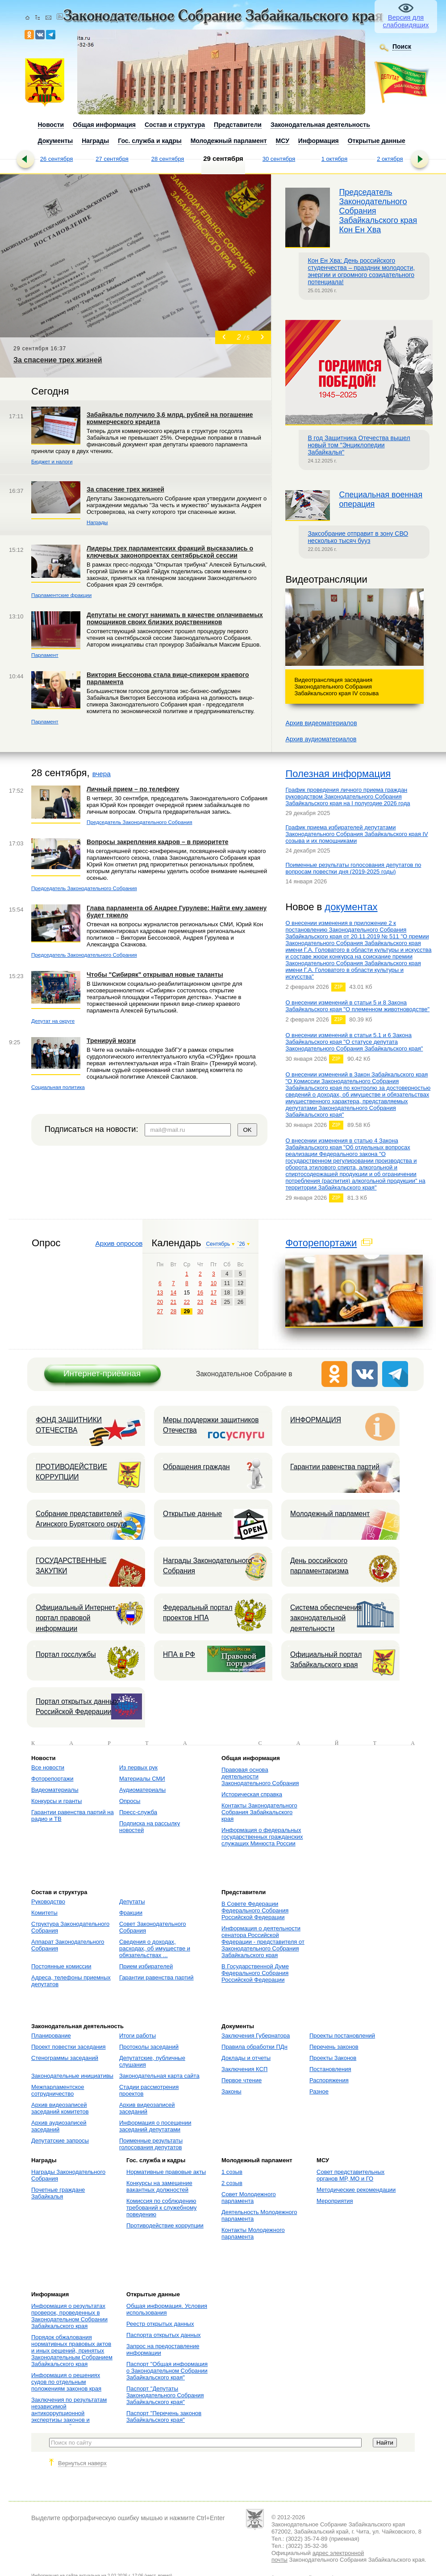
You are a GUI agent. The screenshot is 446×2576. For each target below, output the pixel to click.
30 (200, 1311)
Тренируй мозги (111, 1040)
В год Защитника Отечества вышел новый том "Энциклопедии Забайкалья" (359, 445)
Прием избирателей (146, 1966)
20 (160, 1302)
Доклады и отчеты (246, 2058)
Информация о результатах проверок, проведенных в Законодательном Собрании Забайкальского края (69, 2316)
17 (214, 1293)
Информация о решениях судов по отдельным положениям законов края (66, 2382)
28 (173, 1311)
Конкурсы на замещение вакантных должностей (159, 2186)
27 (160, 1311)
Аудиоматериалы (142, 1789)
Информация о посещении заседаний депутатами (155, 2126)
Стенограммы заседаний (64, 2058)
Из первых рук (138, 1767)
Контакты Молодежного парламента (253, 2233)
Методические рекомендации (356, 2189)
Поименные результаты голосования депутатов (151, 2144)
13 (160, 1293)
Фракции (130, 1912)
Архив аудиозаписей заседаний (59, 2126)
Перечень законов (333, 2046)
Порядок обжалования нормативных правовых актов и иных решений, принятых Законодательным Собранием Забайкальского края (72, 2350)
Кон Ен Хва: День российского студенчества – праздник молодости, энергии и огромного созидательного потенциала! (361, 271)
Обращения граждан (196, 1467)
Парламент (44, 655)
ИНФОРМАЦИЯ (315, 1420)
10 (214, 1283)
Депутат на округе (53, 1021)
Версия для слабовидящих (406, 21)
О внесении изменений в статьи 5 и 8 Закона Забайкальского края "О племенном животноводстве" (357, 1006)
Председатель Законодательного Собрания (139, 822)
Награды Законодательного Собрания (207, 1566)
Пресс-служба (138, 1812)
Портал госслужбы (66, 1654)
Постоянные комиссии (61, 1966)
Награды (97, 522)
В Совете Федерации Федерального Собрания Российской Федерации (254, 1910)
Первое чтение (241, 2080)
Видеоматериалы (55, 1789)
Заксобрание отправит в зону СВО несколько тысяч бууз (358, 537)
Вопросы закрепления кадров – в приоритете (158, 841)
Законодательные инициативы (72, 2075)
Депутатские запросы (60, 2140)
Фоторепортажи (321, 1242)
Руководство (48, 1901)
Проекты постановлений (342, 2035)
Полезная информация (338, 773)
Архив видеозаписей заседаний (147, 2108)
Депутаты (132, 1901)
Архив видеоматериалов (321, 723)
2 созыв (231, 2183)
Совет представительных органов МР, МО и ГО (350, 2175)
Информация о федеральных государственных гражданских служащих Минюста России (262, 1837)
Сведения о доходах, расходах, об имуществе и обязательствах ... (154, 1948)
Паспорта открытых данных (163, 2335)
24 (214, 1302)
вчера (101, 773)
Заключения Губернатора (255, 2035)
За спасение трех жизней (125, 489)
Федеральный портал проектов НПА (198, 1613)
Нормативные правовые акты (166, 2171)
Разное (319, 2091)
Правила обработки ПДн (254, 2046)
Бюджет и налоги (52, 461)
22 (187, 1302)
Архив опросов (118, 1243)
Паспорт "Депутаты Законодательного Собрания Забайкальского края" (165, 2395)
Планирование (51, 2035)
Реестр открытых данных (160, 2323)
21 (173, 1302)
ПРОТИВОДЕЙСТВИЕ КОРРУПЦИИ (71, 1472)
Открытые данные (192, 1513)
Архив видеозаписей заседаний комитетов (60, 2108)
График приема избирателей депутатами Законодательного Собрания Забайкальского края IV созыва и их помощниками (356, 834)
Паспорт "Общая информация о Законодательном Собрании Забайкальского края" (167, 2371)
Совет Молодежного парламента (248, 2197)
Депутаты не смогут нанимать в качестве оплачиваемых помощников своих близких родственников (175, 618)
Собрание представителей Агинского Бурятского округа (81, 1519)
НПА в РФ (179, 1654)
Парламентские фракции (61, 595)
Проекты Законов (332, 2058)
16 (200, 1293)
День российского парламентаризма (319, 1566)
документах (351, 906)
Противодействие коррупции (165, 2225)
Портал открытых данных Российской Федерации (77, 1706)
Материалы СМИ (142, 1778)
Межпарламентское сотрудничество (57, 2090)
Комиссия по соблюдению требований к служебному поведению (161, 2208)
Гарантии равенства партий (334, 1467)
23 (200, 1302)
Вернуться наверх (82, 2463)
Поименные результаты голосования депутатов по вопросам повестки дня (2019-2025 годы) (353, 868)
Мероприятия (335, 2201)
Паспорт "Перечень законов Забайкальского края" (163, 2416)
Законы (231, 2091)
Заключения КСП (244, 2069)
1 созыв (231, 2171)
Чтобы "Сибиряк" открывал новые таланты (155, 974)
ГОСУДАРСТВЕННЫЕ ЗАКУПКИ (71, 1566)
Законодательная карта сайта (159, 2075)
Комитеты (44, 1912)
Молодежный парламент (330, 1513)
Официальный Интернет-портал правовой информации (76, 1618)
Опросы (129, 1801)
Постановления (330, 2069)
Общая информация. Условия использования (166, 2309)
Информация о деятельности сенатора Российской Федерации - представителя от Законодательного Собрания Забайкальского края (262, 1941)
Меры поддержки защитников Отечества (210, 1425)
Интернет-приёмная (102, 1373)
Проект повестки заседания (68, 2046)
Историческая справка (251, 1794)
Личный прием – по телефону (133, 789)
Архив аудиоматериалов (320, 739)
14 (173, 1293)
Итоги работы (137, 2035)
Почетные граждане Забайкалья (58, 2193)
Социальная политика (58, 1087)
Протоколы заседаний (149, 2046)
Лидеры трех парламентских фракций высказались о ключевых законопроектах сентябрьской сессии (170, 552)
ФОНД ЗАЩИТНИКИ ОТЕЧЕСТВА (69, 1425)
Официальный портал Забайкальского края (326, 1659)
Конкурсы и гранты (56, 1801)
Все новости (47, 1767)
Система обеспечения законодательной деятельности (326, 1618)
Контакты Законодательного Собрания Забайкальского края (259, 1812)
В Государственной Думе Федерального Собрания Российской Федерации (255, 1973)
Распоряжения (329, 2080)
